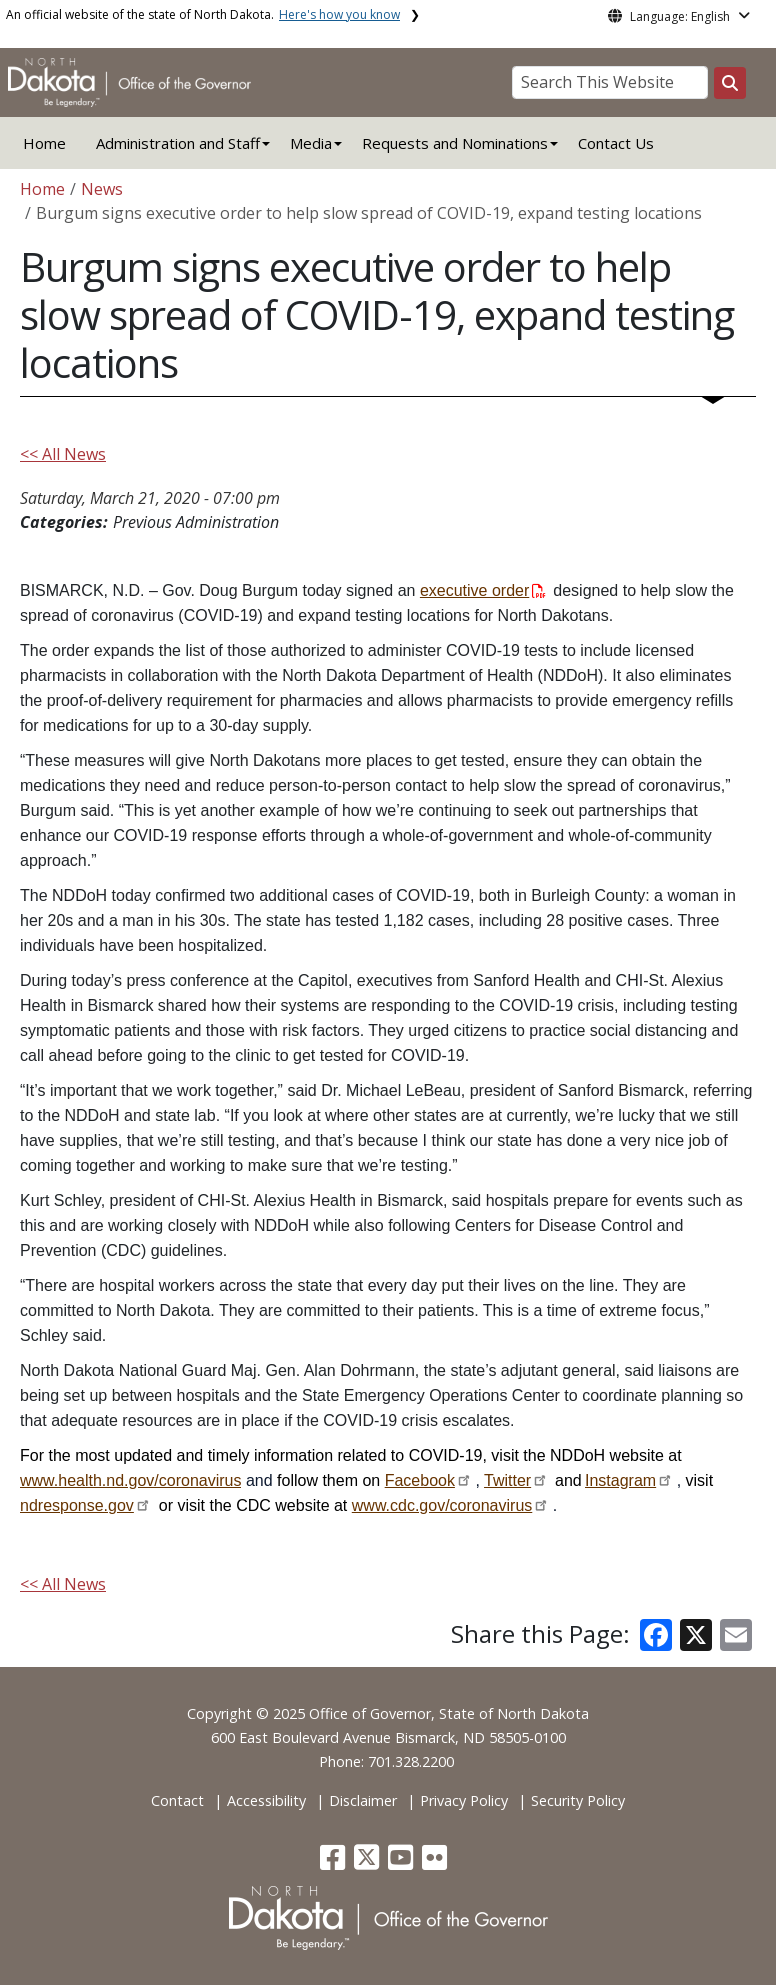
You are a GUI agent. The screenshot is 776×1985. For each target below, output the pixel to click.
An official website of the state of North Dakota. (203, 14)
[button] (334, 1862)
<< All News (63, 454)
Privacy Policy (464, 1800)
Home (44, 143)
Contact (177, 1800)
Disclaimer (363, 1800)
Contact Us (616, 143)
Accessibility (266, 1800)
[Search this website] (730, 83)
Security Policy (578, 1800)
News (102, 189)
